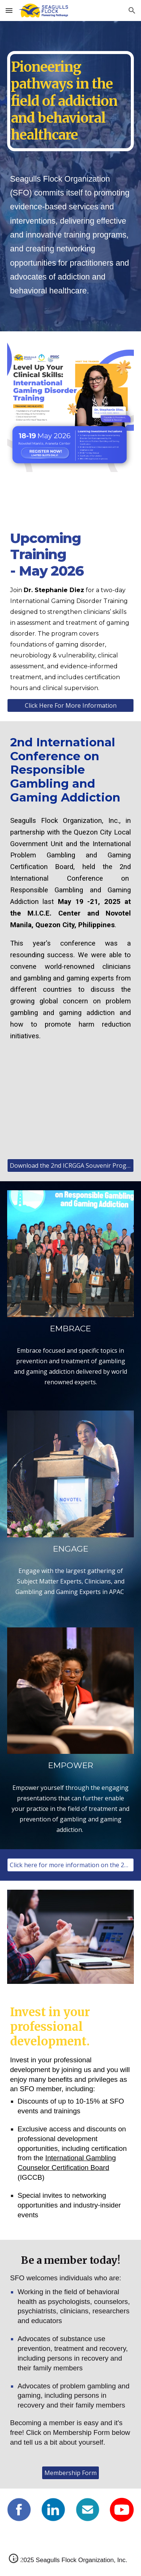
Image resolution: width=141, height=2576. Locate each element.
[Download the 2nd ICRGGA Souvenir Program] (71, 1165)
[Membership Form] (70, 2473)
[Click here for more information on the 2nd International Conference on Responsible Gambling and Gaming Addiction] (71, 1865)
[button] (9, 10)
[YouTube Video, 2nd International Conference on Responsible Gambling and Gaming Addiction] (70, 1108)
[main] (70, 101)
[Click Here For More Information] (71, 705)
